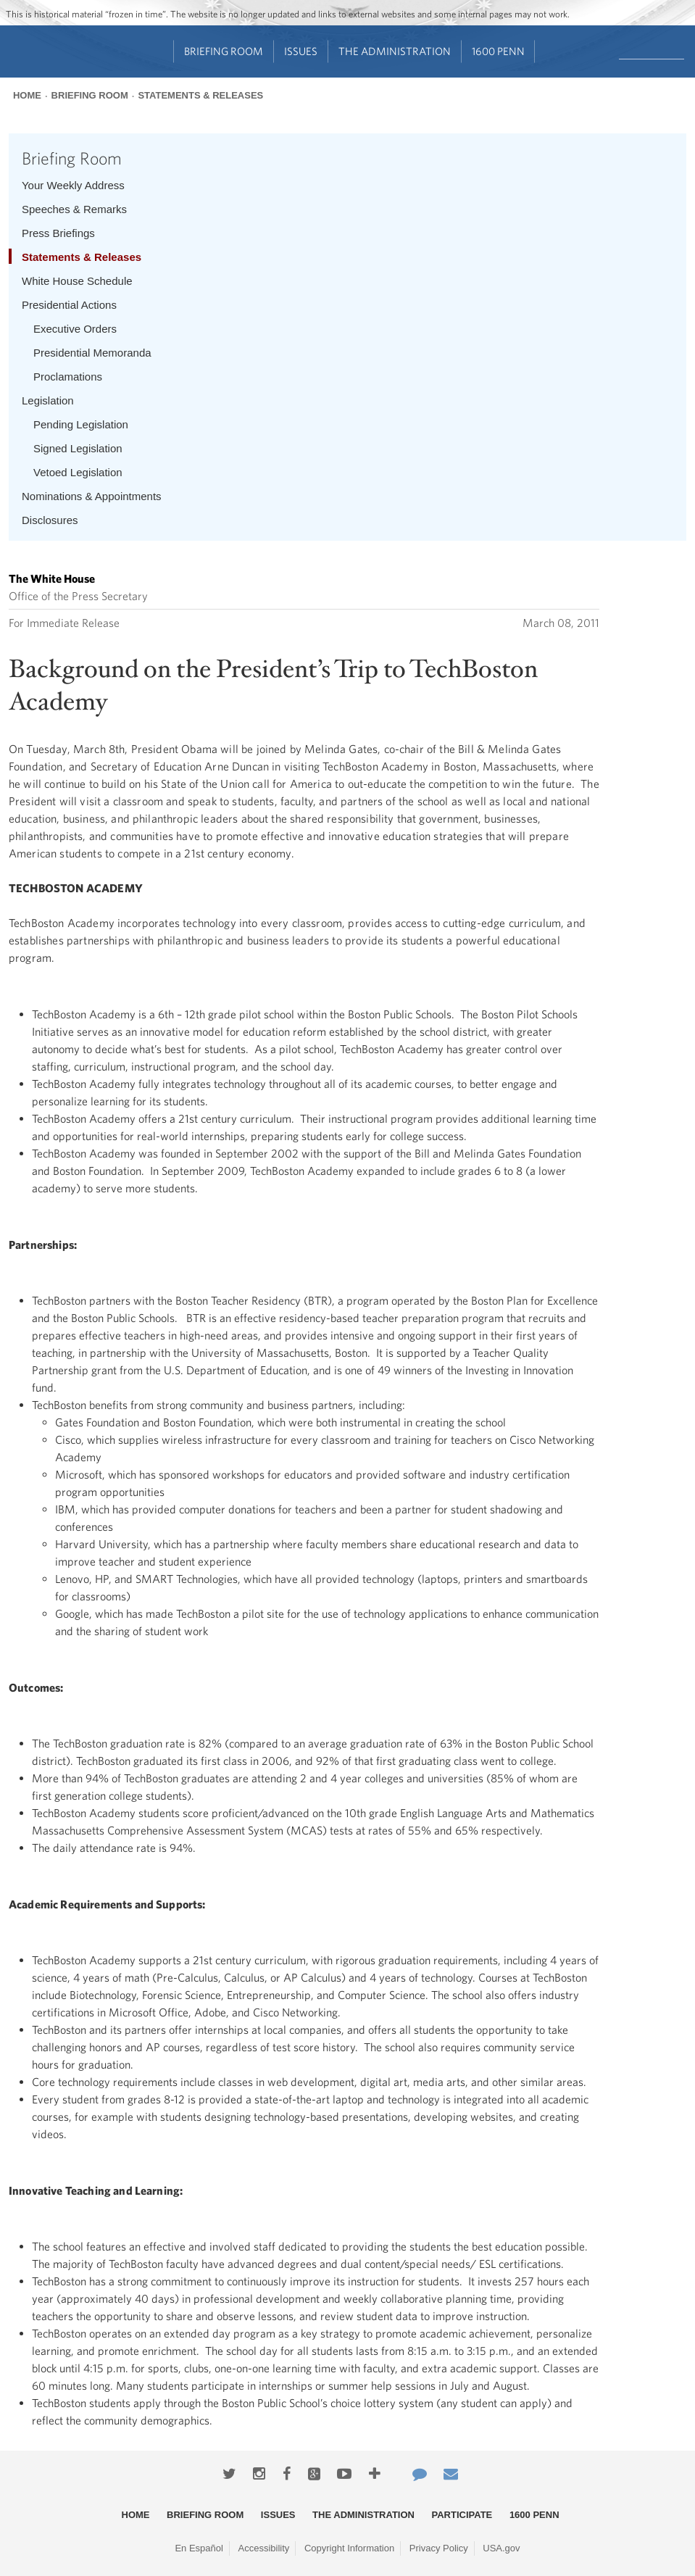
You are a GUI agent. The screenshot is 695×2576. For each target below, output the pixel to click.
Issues (300, 51)
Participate (462, 2514)
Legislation (48, 400)
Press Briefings (58, 233)
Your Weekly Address (73, 185)
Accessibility (264, 2548)
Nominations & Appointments (92, 496)
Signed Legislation (77, 448)
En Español (199, 2548)
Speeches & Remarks (74, 209)
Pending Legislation (80, 424)
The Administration (394, 51)
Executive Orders (75, 329)
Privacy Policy (438, 2548)
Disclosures (50, 520)
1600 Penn (498, 51)
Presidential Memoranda (92, 352)
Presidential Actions (69, 305)
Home (27, 95)
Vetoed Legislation (77, 472)
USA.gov (501, 2548)
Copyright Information (349, 2548)
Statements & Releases (200, 95)
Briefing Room (223, 51)
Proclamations (67, 376)
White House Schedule (77, 281)
